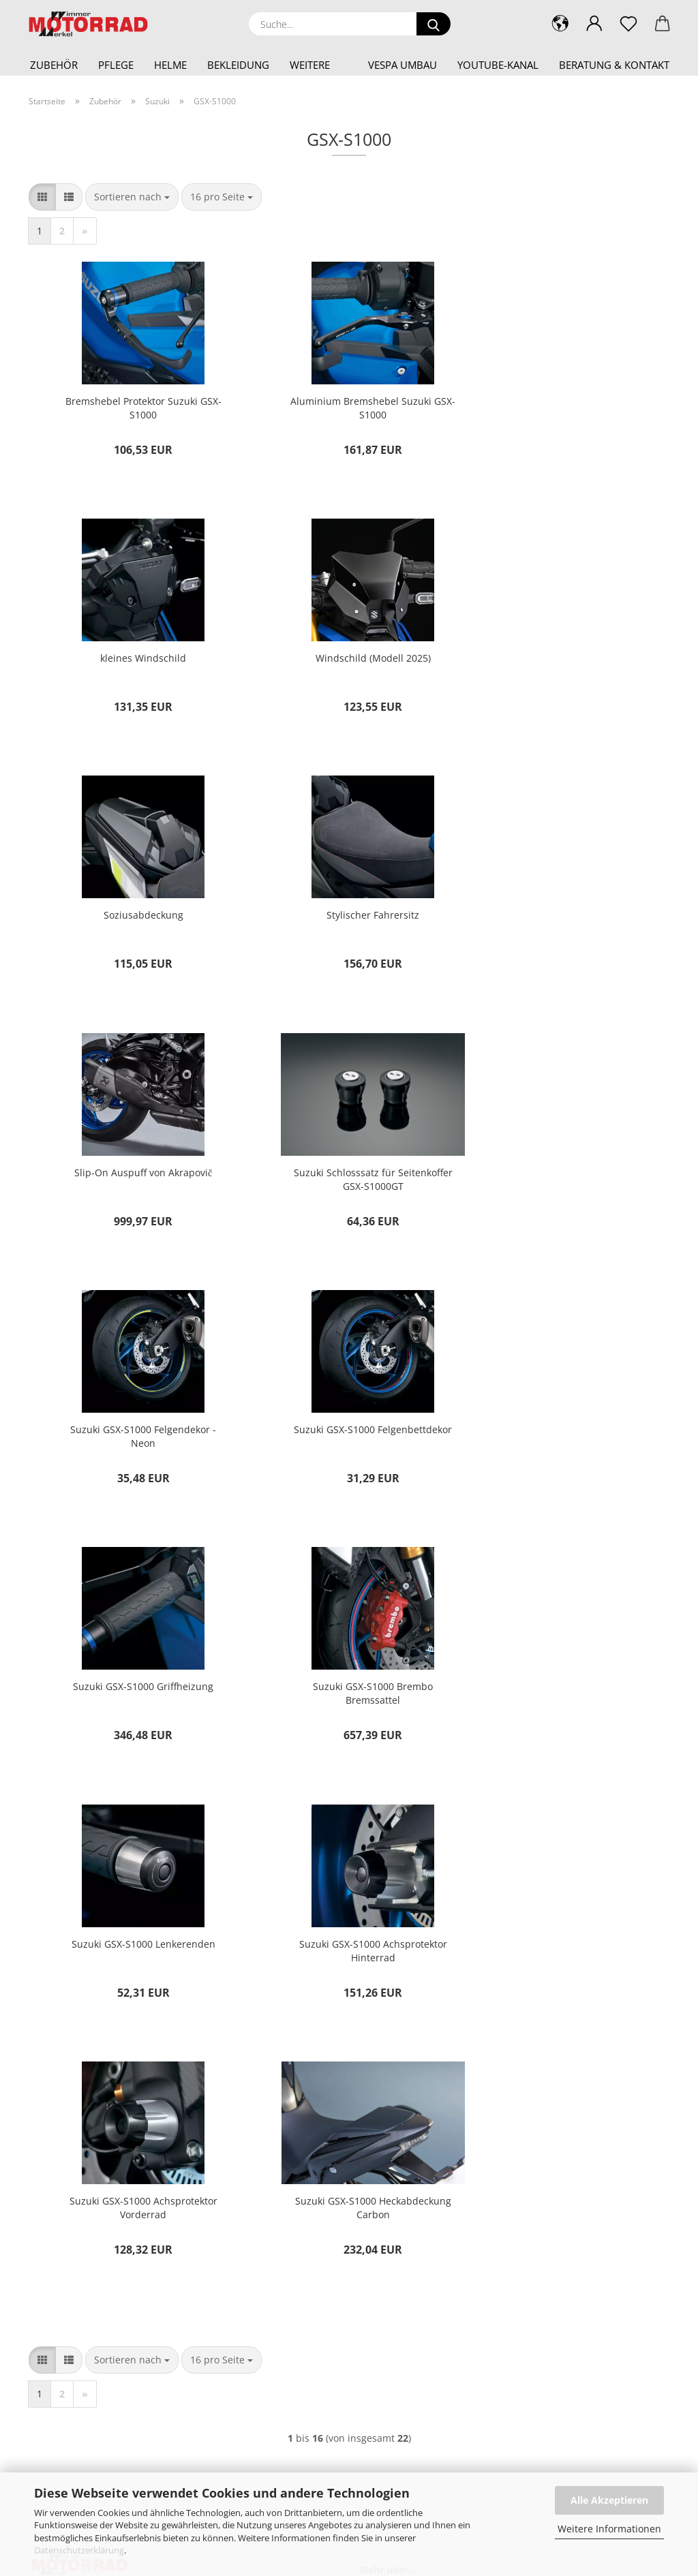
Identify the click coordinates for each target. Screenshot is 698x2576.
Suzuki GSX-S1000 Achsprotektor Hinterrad (349, 1457)
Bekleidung (238, 65)
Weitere (310, 65)
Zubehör (54, 65)
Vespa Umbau (402, 65)
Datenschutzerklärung (79, 2550)
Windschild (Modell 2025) (135, 663)
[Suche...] (433, 23)
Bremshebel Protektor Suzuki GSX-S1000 (135, 408)
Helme (170, 65)
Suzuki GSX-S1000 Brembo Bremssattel (562, 1195)
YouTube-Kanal (497, 65)
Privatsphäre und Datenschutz (437, 2221)
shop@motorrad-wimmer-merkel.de (105, 2155)
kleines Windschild (562, 401)
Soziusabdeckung (349, 663)
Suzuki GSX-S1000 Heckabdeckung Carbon (135, 1719)
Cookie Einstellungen (417, 2243)
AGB (382, 2199)
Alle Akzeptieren (609, 2500)
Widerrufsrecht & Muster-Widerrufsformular (466, 2177)
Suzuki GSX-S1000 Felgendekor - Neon (562, 932)
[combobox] (132, 197)
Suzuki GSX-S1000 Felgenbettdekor (135, 1195)
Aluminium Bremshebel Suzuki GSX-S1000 (348, 408)
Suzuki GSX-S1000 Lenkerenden (135, 1450)
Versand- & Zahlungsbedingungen (445, 2155)
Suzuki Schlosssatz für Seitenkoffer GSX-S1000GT (349, 932)
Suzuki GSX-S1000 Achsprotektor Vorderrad (562, 1457)
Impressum (397, 2112)
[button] (594, 24)
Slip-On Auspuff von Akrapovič (135, 925)
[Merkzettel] (628, 24)
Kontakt (389, 2134)
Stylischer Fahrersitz (562, 663)
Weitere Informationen (609, 2528)
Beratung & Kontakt (614, 65)
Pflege (116, 65)
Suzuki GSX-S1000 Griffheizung (348, 1188)
